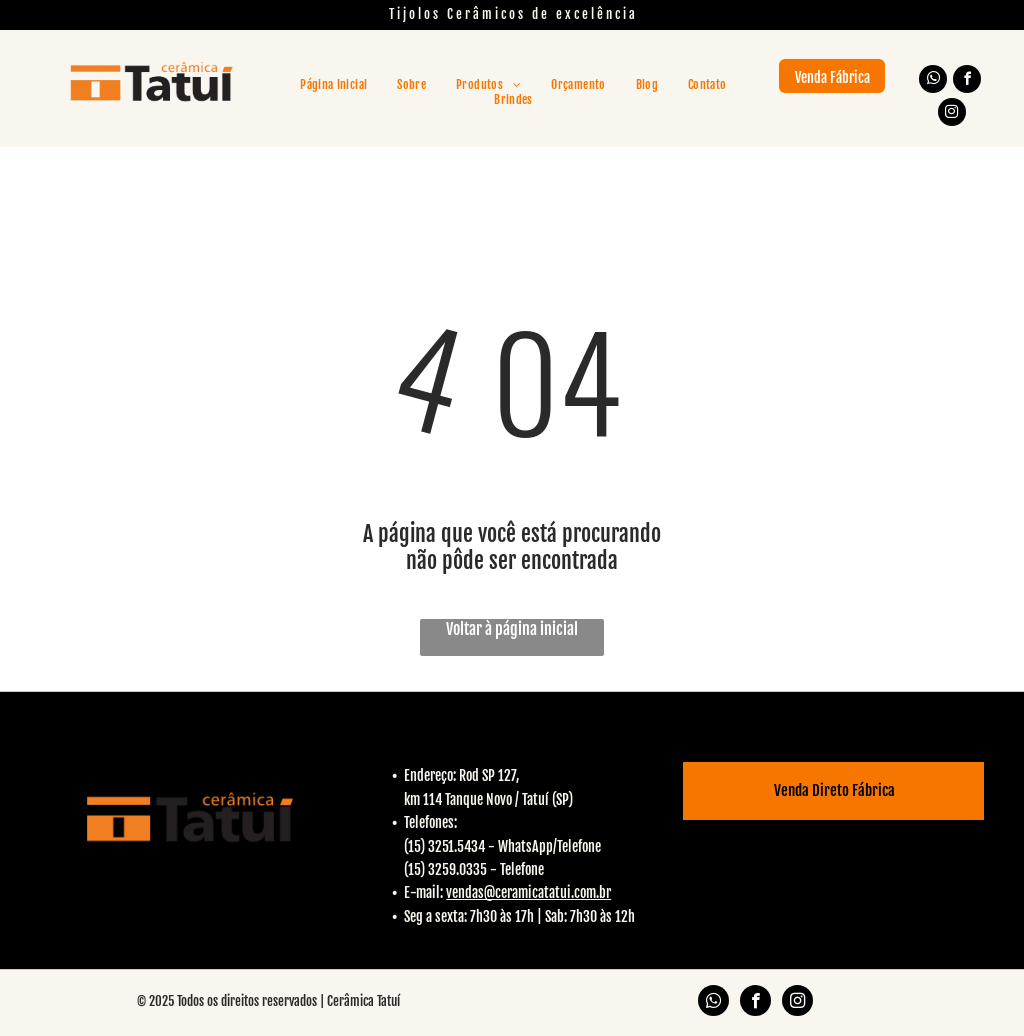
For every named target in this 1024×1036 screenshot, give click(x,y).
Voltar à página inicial (512, 629)
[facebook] (967, 81)
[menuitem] (333, 84)
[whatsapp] (933, 81)
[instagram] (952, 114)
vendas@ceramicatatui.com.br (528, 892)
